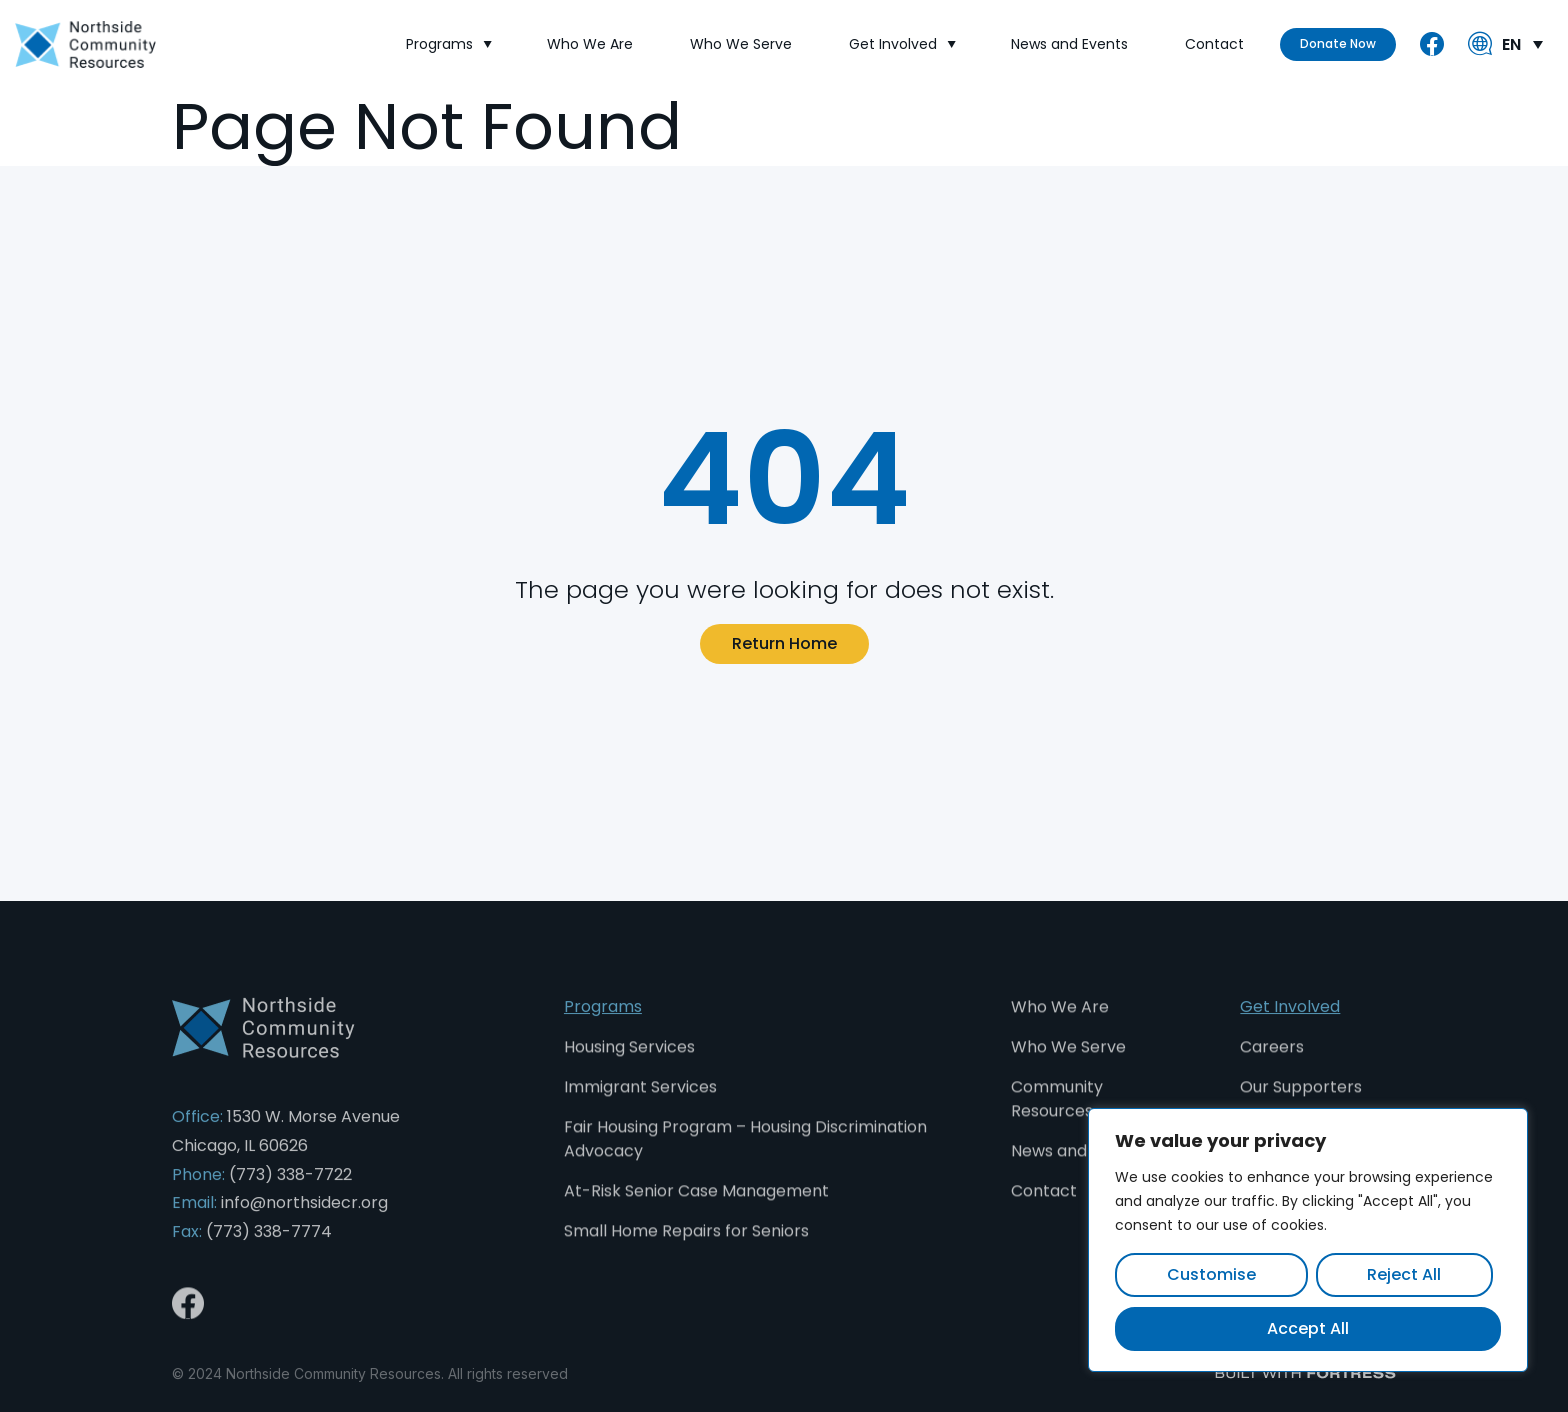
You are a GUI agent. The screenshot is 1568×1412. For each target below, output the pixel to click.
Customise (1211, 1274)
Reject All (1404, 1274)
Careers (1272, 1063)
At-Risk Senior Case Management (696, 1207)
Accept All (1308, 1328)
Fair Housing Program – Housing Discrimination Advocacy (745, 1155)
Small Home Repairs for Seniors (686, 1247)
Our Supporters (1301, 1103)
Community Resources (1057, 1115)
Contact (1214, 44)
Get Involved (901, 44)
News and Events (1069, 44)
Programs (448, 44)
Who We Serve (741, 44)
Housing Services (629, 1063)
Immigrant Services (640, 1103)
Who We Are (590, 44)
